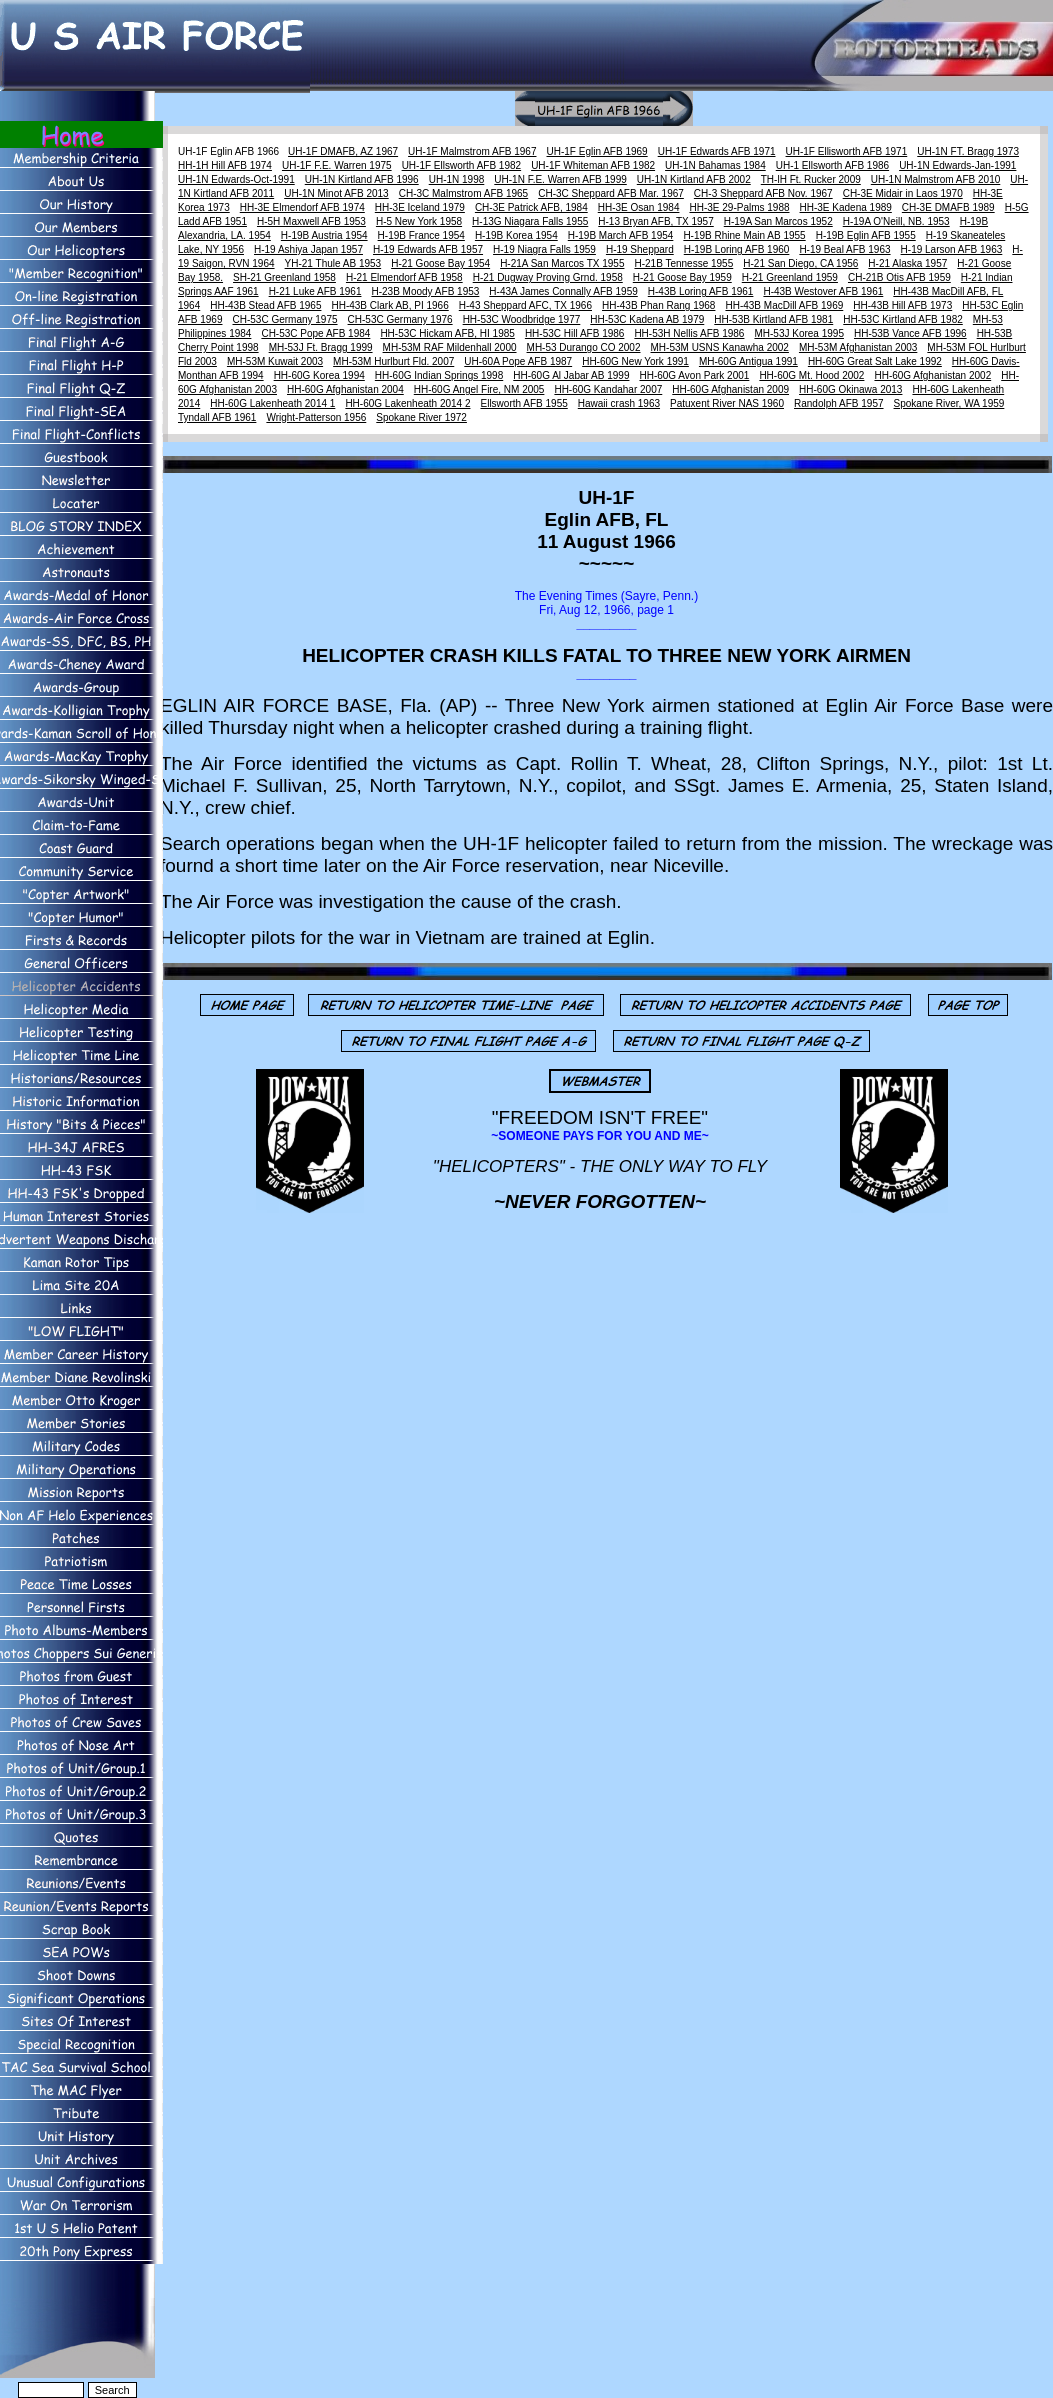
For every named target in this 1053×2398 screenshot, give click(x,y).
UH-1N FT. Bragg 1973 (968, 151)
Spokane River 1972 (421, 417)
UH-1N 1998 (457, 179)
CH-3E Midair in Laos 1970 (903, 193)
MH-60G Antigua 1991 (748, 361)
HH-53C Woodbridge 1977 (522, 319)
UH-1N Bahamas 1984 (715, 165)
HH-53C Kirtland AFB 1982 (903, 319)
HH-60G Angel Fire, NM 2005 (479, 389)
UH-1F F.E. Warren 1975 (337, 165)
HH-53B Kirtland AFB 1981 (773, 319)
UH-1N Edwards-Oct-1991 (236, 179)
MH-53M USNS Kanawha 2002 (720, 347)
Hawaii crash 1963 (619, 403)
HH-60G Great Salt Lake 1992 (875, 361)
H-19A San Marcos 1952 (778, 221)
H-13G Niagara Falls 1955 (530, 221)
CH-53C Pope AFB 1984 (315, 333)
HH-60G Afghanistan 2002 (932, 375)
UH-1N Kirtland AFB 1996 (362, 179)
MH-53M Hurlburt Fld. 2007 (393, 361)
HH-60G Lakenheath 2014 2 (407, 403)
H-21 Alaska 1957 (907, 263)
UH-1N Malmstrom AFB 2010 (935, 179)
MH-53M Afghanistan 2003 (858, 347)
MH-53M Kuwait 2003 (275, 361)
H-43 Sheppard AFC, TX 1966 (525, 305)
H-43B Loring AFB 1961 (701, 291)
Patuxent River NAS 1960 (727, 403)
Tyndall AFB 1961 (217, 417)
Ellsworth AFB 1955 (523, 403)
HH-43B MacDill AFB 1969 (784, 305)
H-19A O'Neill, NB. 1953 (896, 221)
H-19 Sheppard (640, 249)
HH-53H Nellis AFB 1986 (689, 333)
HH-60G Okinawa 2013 (850, 389)
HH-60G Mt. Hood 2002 (811, 375)
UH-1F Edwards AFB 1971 (717, 151)
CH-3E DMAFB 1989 (948, 207)
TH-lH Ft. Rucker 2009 (811, 179)
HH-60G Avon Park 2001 (694, 375)
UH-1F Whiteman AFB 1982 (593, 165)
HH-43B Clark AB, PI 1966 (389, 305)
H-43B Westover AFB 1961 (823, 291)
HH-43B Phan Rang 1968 (658, 305)
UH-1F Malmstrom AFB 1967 (472, 151)
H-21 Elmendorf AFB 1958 (404, 277)
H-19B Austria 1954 (324, 235)
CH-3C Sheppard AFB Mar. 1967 (611, 193)
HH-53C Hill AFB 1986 (574, 333)
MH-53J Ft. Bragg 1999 (321, 347)
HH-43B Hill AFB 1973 (902, 305)
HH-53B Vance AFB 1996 (910, 333)
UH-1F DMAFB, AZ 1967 (343, 151)
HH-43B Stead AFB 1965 (265, 305)
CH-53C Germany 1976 (400, 319)
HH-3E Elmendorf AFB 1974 (302, 207)
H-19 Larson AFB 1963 (952, 249)
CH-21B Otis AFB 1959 (899, 277)
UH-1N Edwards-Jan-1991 (957, 165)
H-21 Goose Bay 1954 (440, 263)
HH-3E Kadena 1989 (846, 207)
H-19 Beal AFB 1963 (844, 249)
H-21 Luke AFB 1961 (315, 291)
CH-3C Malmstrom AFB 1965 (463, 193)
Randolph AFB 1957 (839, 403)
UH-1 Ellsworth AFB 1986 (832, 165)
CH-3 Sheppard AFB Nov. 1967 (763, 193)
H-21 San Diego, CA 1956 (800, 263)
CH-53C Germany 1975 (285, 319)
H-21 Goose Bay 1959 (682, 277)
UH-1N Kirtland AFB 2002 (694, 179)
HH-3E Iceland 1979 (420, 207)
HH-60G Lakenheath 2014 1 (272, 403)
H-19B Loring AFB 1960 (737, 249)
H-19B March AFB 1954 (621, 235)
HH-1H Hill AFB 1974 (225, 165)
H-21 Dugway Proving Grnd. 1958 (548, 277)
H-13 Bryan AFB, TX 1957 (655, 221)
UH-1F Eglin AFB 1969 (597, 151)
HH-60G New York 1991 (635, 361)
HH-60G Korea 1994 (319, 375)
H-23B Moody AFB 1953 (425, 291)
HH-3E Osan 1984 (639, 207)
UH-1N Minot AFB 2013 (336, 193)
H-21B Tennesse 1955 (683, 263)
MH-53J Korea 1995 (799, 333)
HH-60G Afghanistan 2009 (730, 389)
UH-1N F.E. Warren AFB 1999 (560, 179)
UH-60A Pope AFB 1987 (518, 361)
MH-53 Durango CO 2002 (584, 347)
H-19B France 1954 (421, 235)
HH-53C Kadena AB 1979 (647, 319)
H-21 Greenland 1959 (790, 277)
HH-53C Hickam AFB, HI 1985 (447, 333)
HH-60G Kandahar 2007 (608, 389)
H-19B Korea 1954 (516, 235)
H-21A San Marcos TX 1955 (562, 263)
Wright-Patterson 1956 (316, 417)
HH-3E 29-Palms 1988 (739, 207)
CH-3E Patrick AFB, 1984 (531, 207)
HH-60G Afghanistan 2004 (345, 389)
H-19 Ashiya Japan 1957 (308, 249)
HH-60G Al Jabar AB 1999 (571, 375)
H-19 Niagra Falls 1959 (544, 249)
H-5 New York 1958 (419, 221)
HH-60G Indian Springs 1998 (439, 375)
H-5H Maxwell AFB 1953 (311, 221)
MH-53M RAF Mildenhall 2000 (450, 347)
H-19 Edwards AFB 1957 (428, 249)
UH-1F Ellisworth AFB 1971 (847, 151)
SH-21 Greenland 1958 (284, 277)
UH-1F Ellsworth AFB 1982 (462, 165)
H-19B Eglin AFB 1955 (866, 235)
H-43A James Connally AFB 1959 (563, 291)
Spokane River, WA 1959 (949, 403)
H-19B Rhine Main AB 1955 (744, 235)
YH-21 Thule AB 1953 (333, 263)
